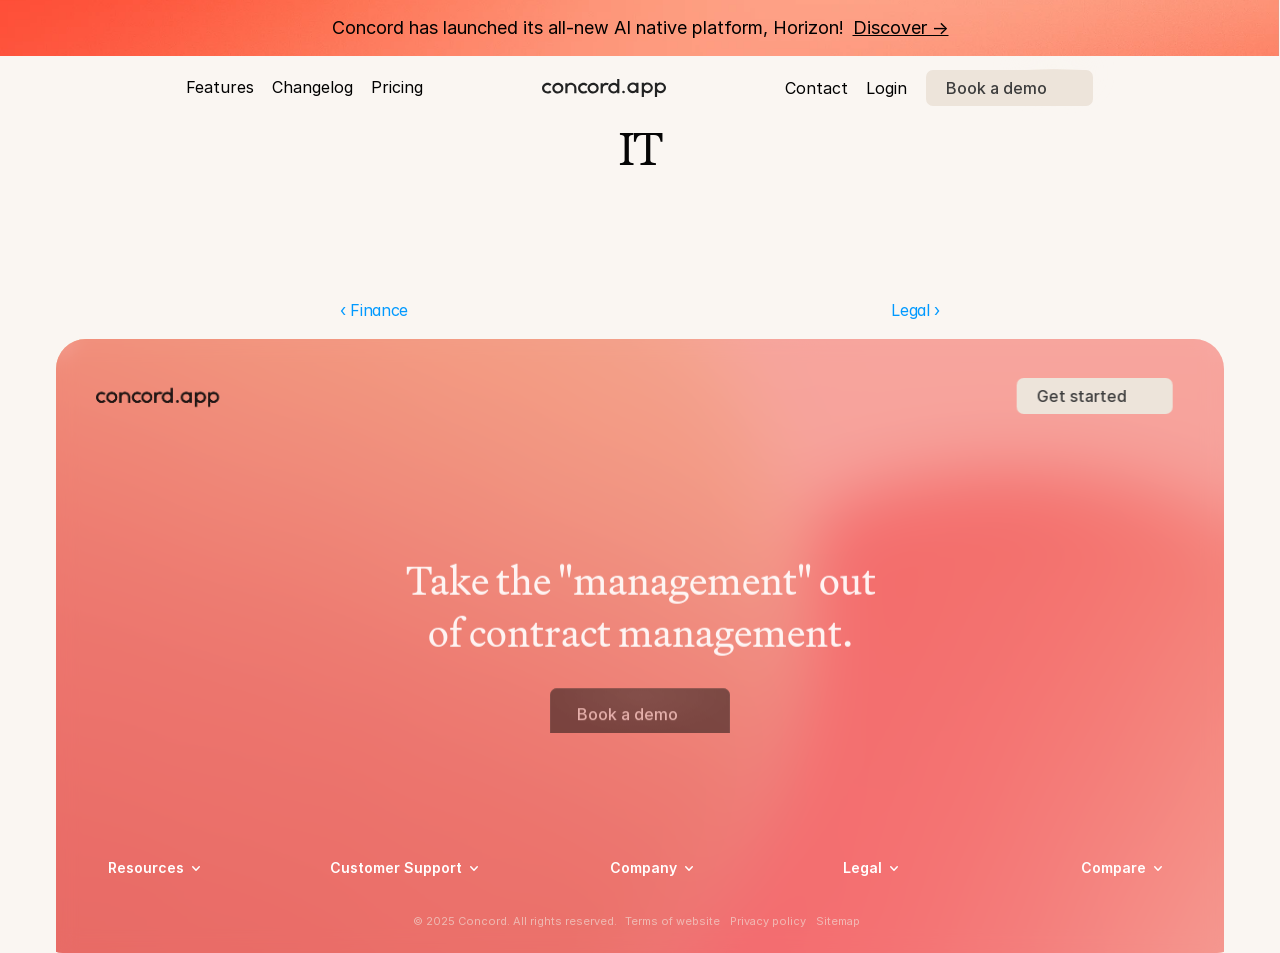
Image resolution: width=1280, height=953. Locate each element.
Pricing (397, 87)
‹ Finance (374, 310)
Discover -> (901, 27)
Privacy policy (768, 921)
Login (886, 88)
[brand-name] (604, 88)
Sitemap (838, 921)
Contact (816, 88)
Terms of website (672, 921)
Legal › (915, 310)
